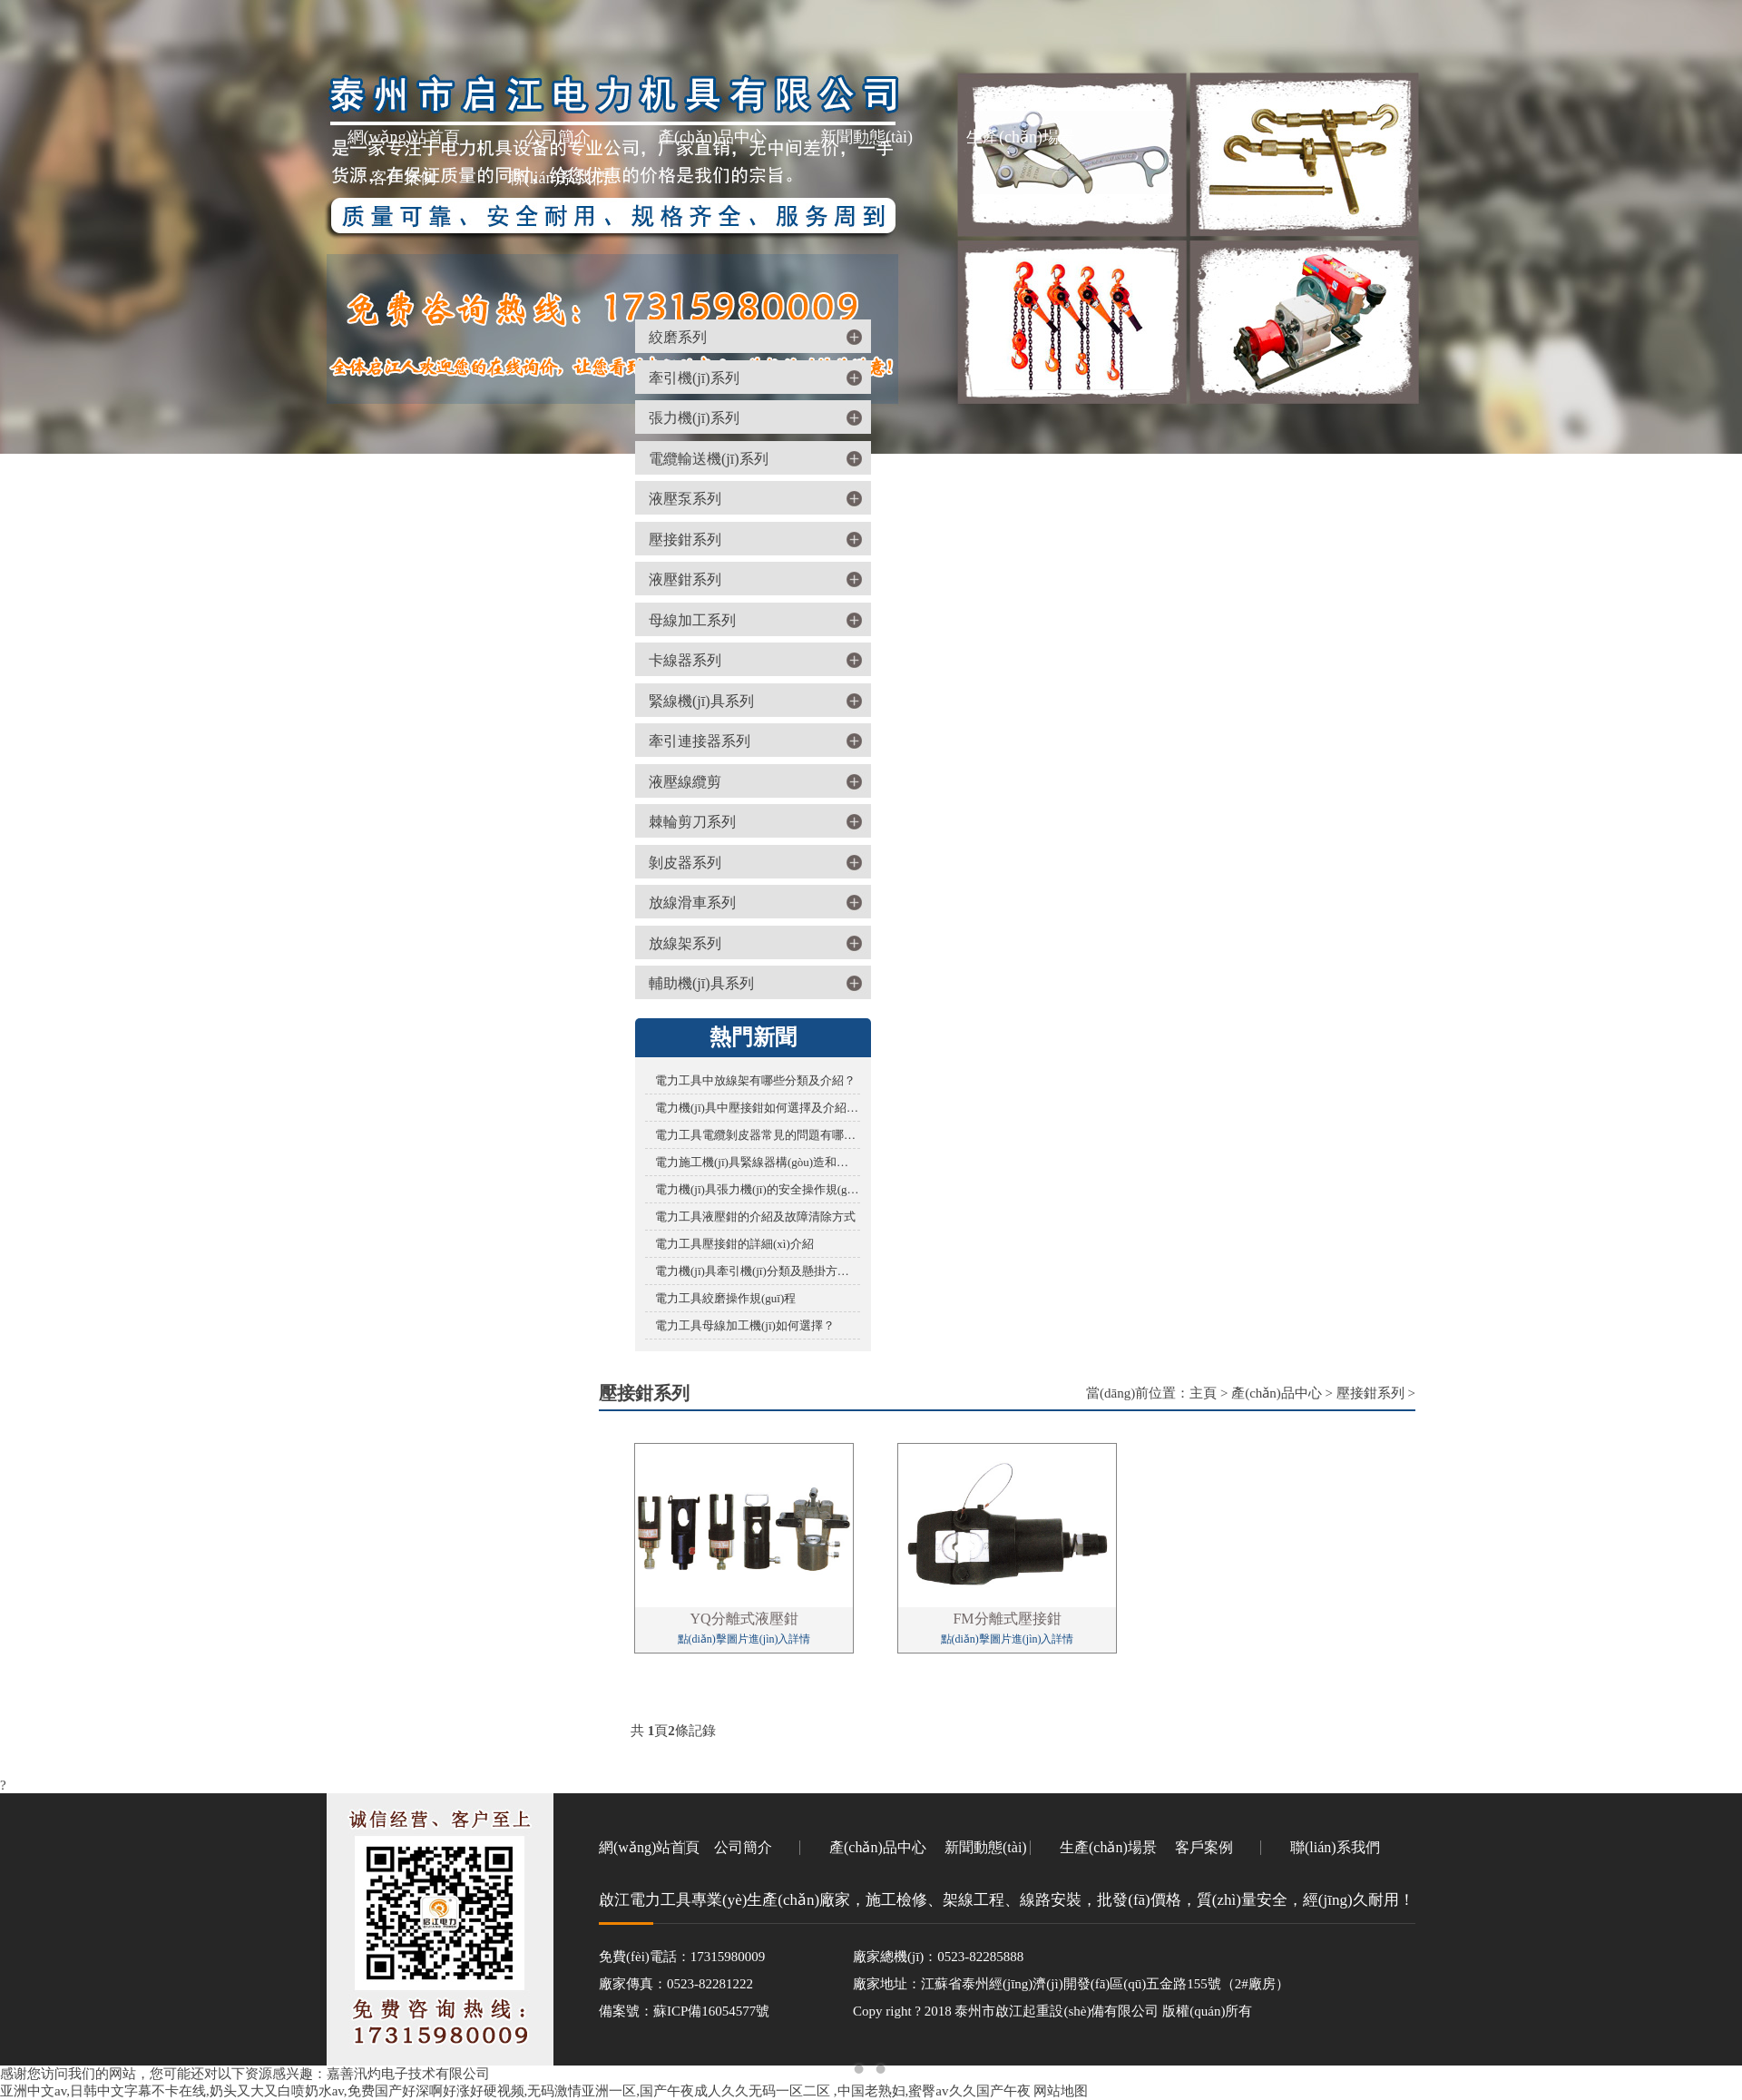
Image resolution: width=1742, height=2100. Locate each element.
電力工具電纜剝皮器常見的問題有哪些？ (757, 1135)
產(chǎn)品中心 (712, 137)
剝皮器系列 (685, 862)
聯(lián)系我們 (558, 178)
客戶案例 (403, 178)
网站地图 (1060, 2091)
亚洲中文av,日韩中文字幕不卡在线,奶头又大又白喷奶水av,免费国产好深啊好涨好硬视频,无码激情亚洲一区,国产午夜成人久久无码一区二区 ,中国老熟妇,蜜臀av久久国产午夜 (515, 2091)
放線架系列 (685, 943)
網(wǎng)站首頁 (404, 137)
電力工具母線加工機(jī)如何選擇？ (745, 1325)
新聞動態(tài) (866, 137)
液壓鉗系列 (685, 579)
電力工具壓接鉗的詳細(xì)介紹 (734, 1244)
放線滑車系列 (692, 902)
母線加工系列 (692, 620)
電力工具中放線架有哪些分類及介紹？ (755, 1080)
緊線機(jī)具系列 (701, 701)
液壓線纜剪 (685, 782)
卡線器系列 (685, 660)
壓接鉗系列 (685, 539)
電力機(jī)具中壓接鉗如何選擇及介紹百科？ (757, 1107)
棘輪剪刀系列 (692, 821)
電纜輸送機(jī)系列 (708, 458)
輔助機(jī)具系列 (701, 983)
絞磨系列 (678, 337)
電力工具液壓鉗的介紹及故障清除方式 (755, 1216)
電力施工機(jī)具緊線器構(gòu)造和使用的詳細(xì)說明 (757, 1162)
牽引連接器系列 (699, 741)
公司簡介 (558, 137)
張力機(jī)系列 (694, 418)
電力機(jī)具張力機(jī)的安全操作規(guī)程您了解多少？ (757, 1189)
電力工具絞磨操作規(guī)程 (725, 1298)
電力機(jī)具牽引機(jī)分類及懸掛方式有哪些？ (757, 1271)
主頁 (1203, 1393)
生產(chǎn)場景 (1020, 137)
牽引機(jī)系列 (694, 378)
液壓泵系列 (685, 498)
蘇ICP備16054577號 (711, 2011)
